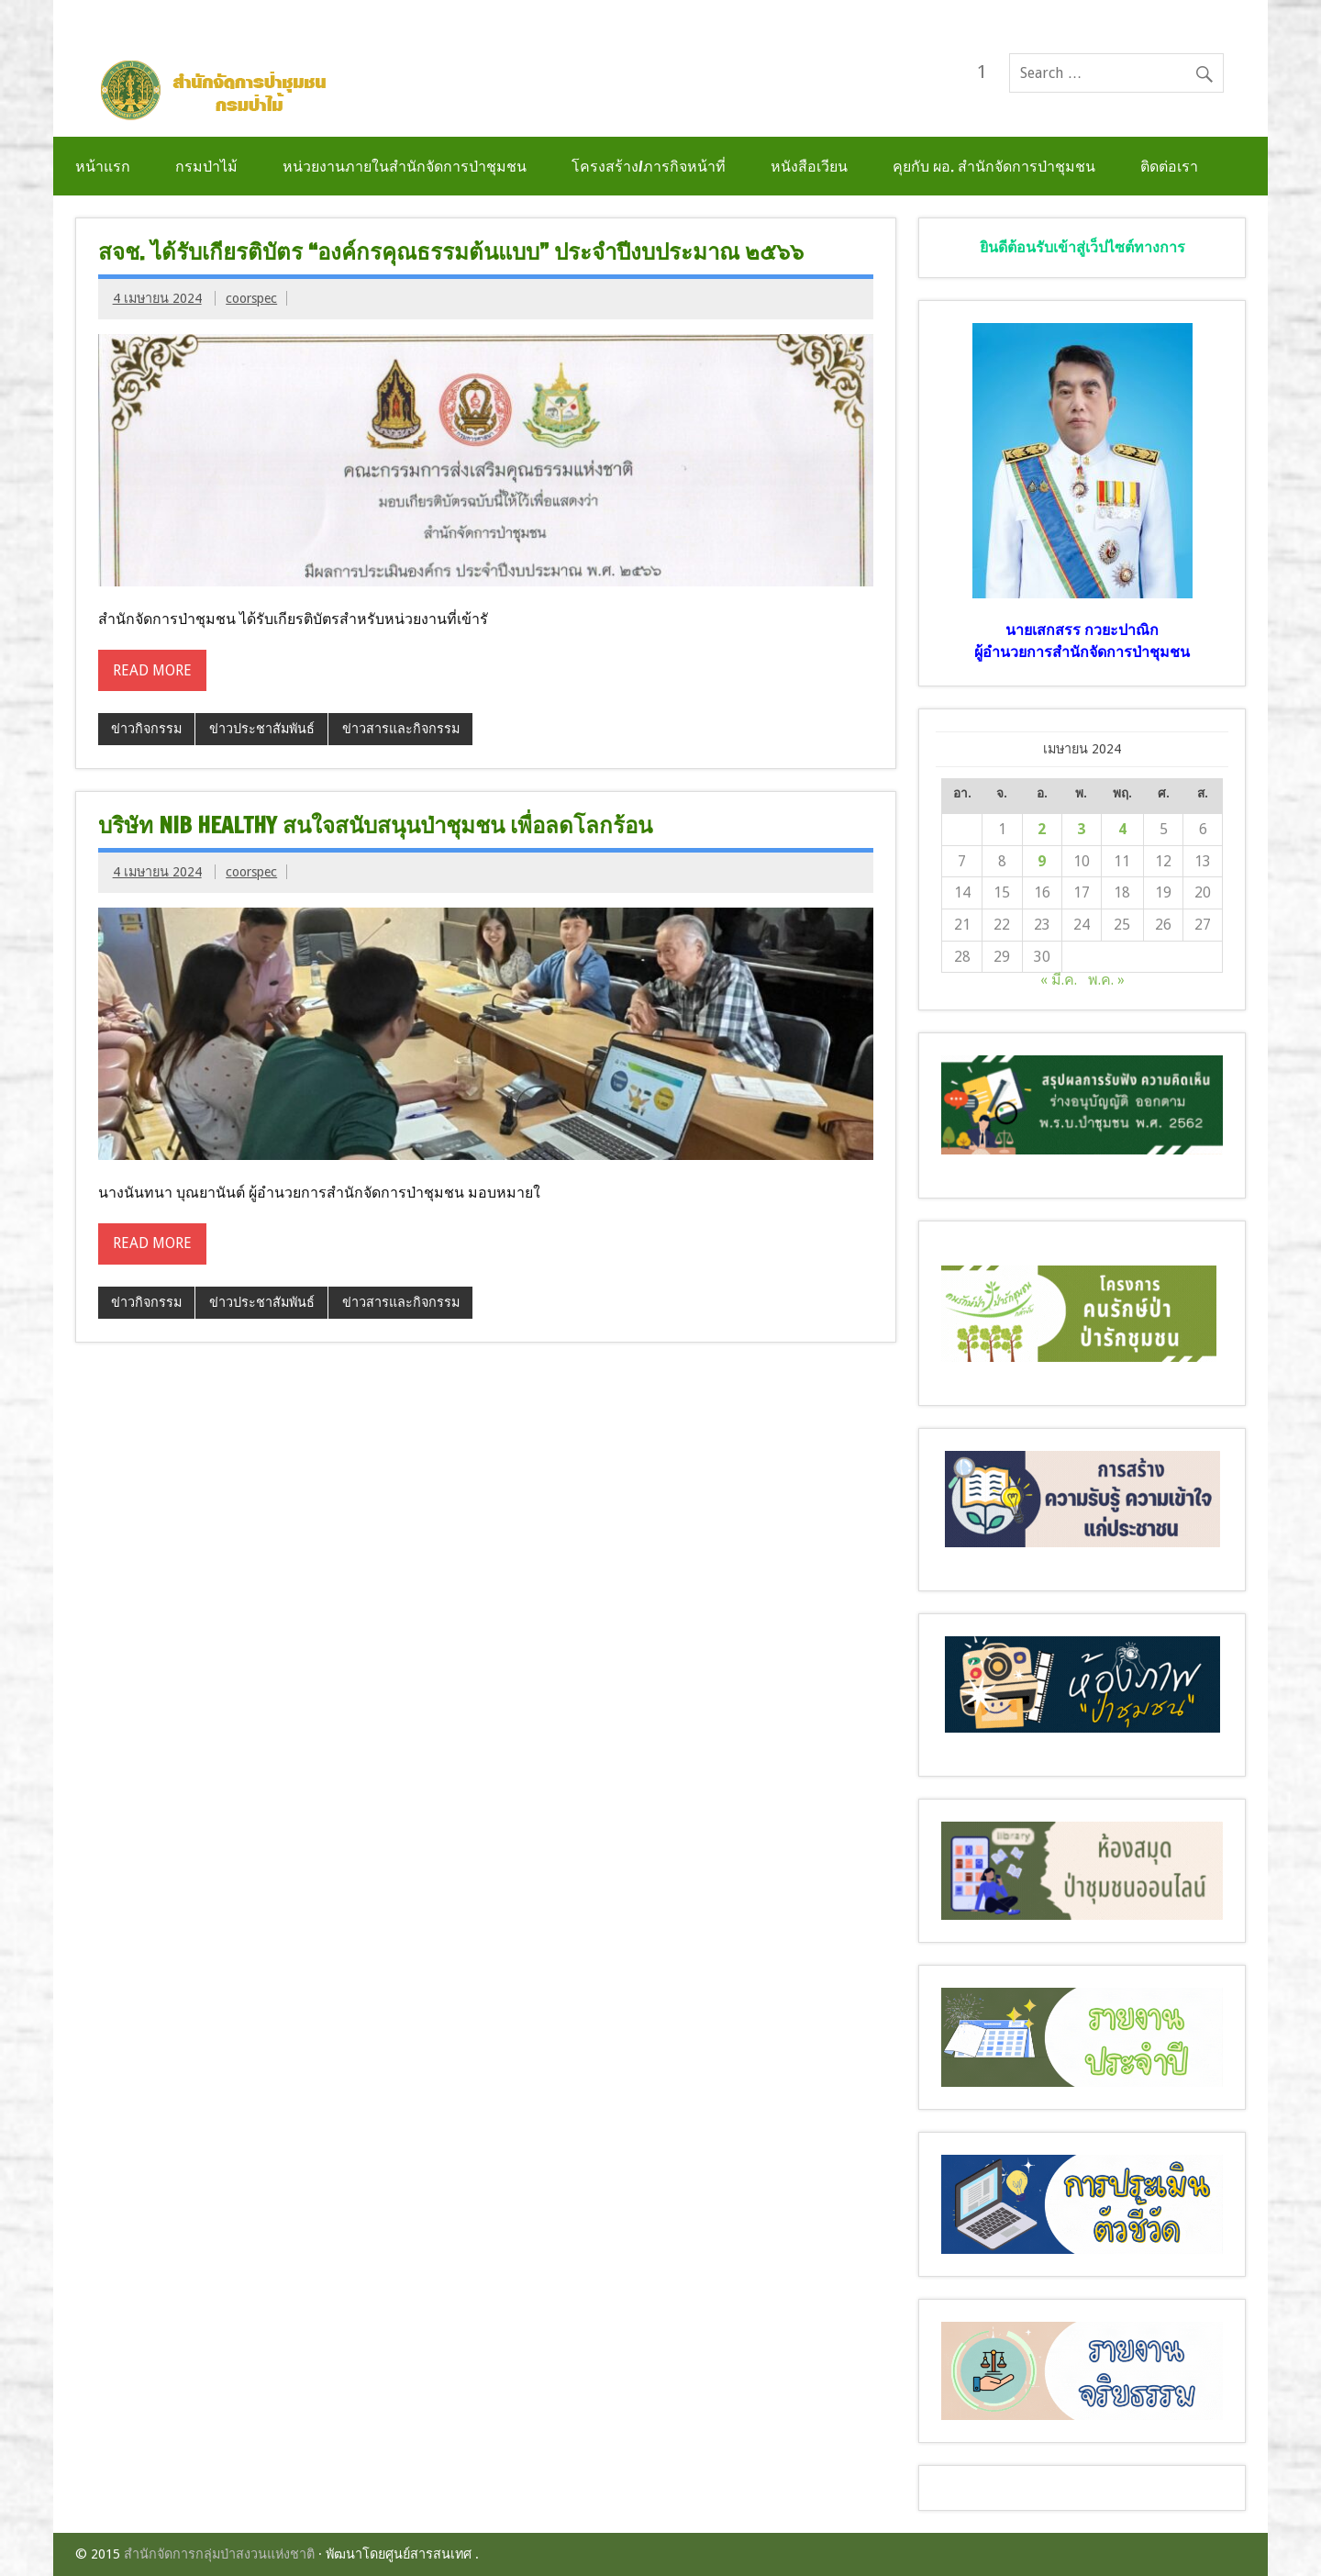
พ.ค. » (1106, 979)
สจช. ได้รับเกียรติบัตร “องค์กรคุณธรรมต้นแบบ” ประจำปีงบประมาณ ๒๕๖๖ (451, 251)
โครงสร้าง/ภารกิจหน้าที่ (649, 166)
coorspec (251, 298)
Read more (152, 670)
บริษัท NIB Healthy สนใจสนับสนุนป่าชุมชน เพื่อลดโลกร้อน (375, 825)
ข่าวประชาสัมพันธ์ (262, 728)
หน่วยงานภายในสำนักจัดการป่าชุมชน (405, 166)
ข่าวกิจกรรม (146, 728)
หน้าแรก (102, 166)
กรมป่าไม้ (206, 166)
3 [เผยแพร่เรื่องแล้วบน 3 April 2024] (1081, 829)
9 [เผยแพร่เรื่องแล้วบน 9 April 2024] (1042, 861)
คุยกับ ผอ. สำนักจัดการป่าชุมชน (994, 166)
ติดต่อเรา (1169, 166)
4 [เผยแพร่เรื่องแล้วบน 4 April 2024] (1122, 829)
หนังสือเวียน (809, 166)
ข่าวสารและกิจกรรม (401, 728)
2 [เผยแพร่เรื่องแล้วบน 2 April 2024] (1042, 829)
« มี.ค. (1058, 979)
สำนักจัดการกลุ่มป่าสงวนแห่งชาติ (219, 2554)
